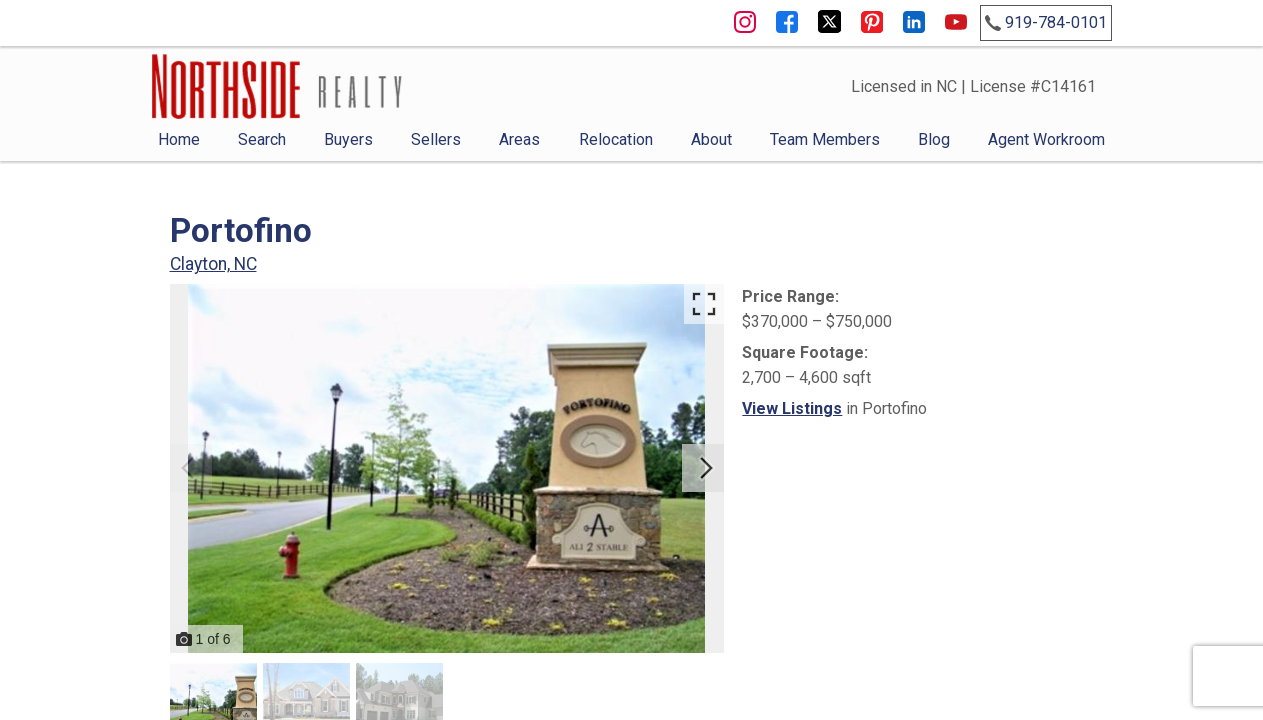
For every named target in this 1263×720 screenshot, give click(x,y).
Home (179, 139)
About (711, 139)
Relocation (616, 139)
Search (262, 139)
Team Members (825, 139)
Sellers (436, 139)
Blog (934, 139)
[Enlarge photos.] (704, 304)
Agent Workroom (1046, 139)
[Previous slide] (188, 468)
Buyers (348, 139)
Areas (519, 139)
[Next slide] (706, 468)
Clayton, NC (213, 264)
